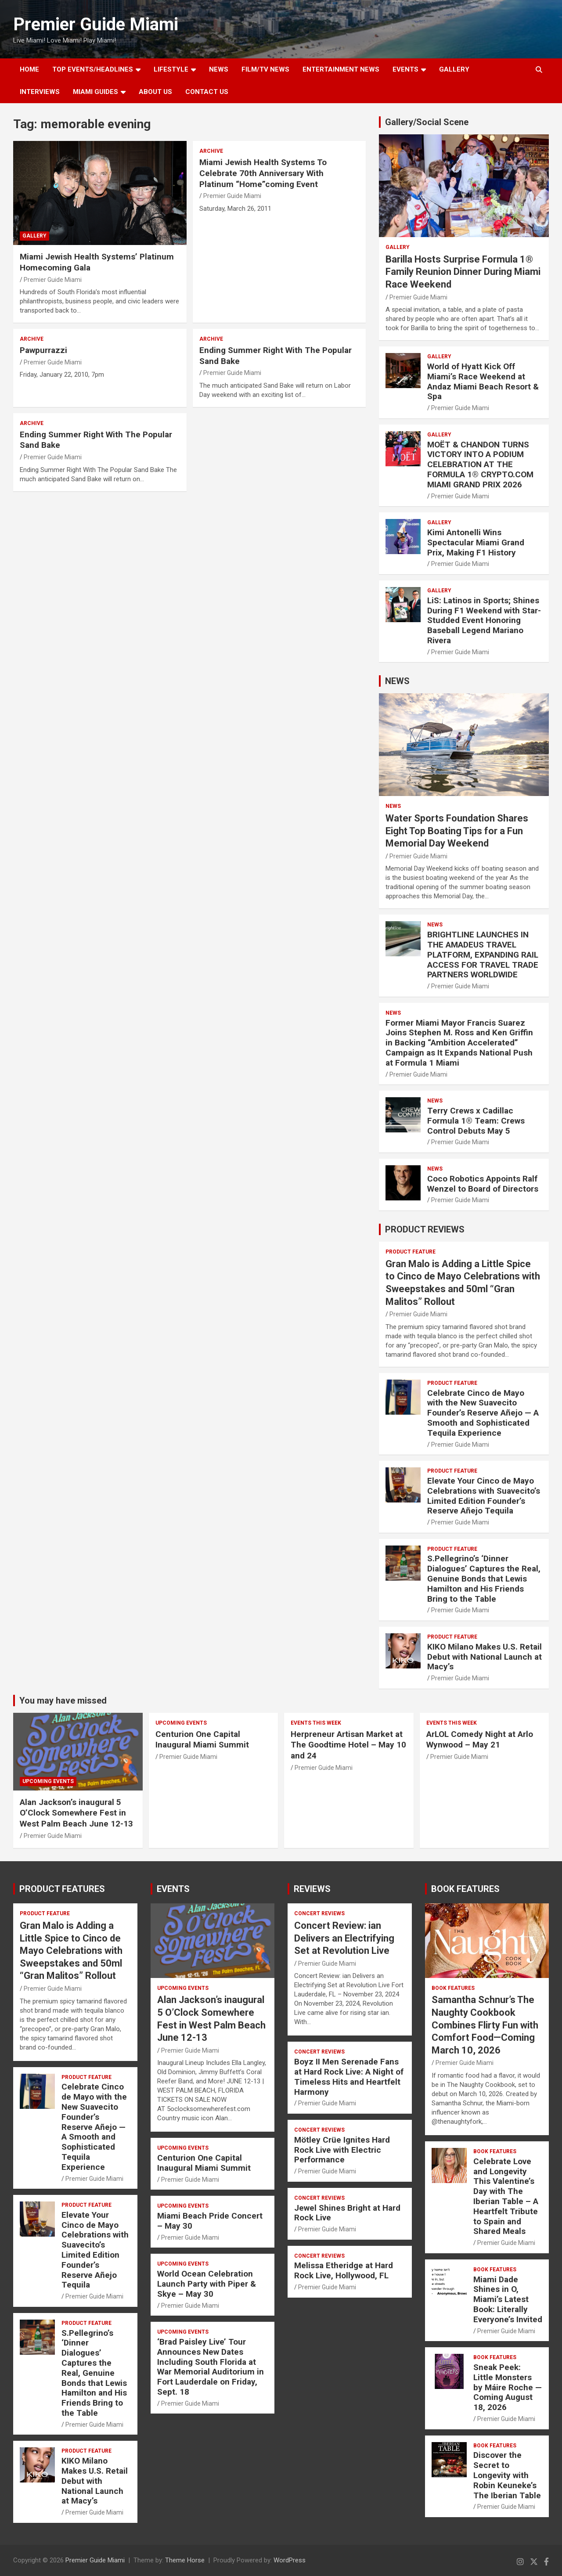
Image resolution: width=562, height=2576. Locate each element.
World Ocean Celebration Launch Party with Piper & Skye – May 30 (206, 2284)
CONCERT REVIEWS (319, 1913)
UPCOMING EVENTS (48, 1781)
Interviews (40, 92)
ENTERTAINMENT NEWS (341, 69)
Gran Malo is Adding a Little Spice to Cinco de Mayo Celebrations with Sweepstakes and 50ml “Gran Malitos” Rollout (71, 1950)
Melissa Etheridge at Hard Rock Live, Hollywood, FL (343, 2270)
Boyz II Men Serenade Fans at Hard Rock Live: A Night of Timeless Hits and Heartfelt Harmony (348, 2077)
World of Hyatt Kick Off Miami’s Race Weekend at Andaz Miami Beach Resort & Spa (483, 381)
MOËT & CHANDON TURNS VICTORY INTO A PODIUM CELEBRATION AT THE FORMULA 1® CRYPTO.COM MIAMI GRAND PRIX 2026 (480, 465)
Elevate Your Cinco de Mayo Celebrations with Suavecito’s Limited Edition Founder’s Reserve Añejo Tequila (483, 1496)
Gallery (34, 236)
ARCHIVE (211, 151)
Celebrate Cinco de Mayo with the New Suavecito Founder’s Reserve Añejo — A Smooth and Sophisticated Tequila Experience (483, 1413)
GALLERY (454, 69)
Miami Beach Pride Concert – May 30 (210, 2221)
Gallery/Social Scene (426, 122)
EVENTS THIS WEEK (316, 1723)
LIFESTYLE (171, 69)
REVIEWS (312, 1889)
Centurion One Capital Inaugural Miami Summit (202, 1739)
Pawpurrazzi (43, 350)
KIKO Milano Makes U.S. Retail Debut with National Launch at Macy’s (484, 1657)
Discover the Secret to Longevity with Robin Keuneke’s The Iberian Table (507, 2475)
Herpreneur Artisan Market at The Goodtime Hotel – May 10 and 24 (348, 1745)
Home (29, 69)
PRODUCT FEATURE (410, 1252)
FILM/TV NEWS (265, 69)
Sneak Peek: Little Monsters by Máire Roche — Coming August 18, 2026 (507, 2387)
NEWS (218, 69)
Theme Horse (185, 2560)
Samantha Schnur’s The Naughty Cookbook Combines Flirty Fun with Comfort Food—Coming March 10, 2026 (485, 2024)
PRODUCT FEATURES (62, 1889)
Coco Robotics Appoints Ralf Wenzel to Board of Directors (482, 1184)
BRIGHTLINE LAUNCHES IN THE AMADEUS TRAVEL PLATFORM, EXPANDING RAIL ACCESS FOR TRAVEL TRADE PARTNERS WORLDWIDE (482, 955)
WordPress (290, 2560)
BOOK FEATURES (465, 1889)
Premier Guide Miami (95, 24)
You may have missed (63, 1700)
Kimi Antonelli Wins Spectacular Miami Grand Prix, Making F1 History (475, 542)
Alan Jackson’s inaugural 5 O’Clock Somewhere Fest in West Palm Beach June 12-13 (76, 1813)
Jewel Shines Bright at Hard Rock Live (347, 2213)
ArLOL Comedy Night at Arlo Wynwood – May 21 (479, 1739)
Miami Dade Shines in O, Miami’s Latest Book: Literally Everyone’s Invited (507, 2299)
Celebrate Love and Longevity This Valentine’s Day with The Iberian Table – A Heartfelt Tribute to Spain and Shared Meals (505, 2196)
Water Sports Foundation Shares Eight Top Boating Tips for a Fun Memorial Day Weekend (456, 831)
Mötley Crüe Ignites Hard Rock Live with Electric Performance (342, 2150)
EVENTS (405, 69)
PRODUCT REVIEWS (425, 1229)
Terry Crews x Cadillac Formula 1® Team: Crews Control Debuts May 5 (476, 1121)
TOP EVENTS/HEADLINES (92, 69)
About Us (155, 92)
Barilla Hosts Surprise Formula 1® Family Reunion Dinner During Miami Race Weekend (462, 272)
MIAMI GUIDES (95, 92)
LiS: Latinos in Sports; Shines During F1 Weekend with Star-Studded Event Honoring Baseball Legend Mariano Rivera (484, 620)
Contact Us (206, 92)
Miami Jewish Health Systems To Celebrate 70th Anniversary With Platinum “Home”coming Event (263, 173)
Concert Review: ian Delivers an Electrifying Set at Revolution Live (344, 1938)
